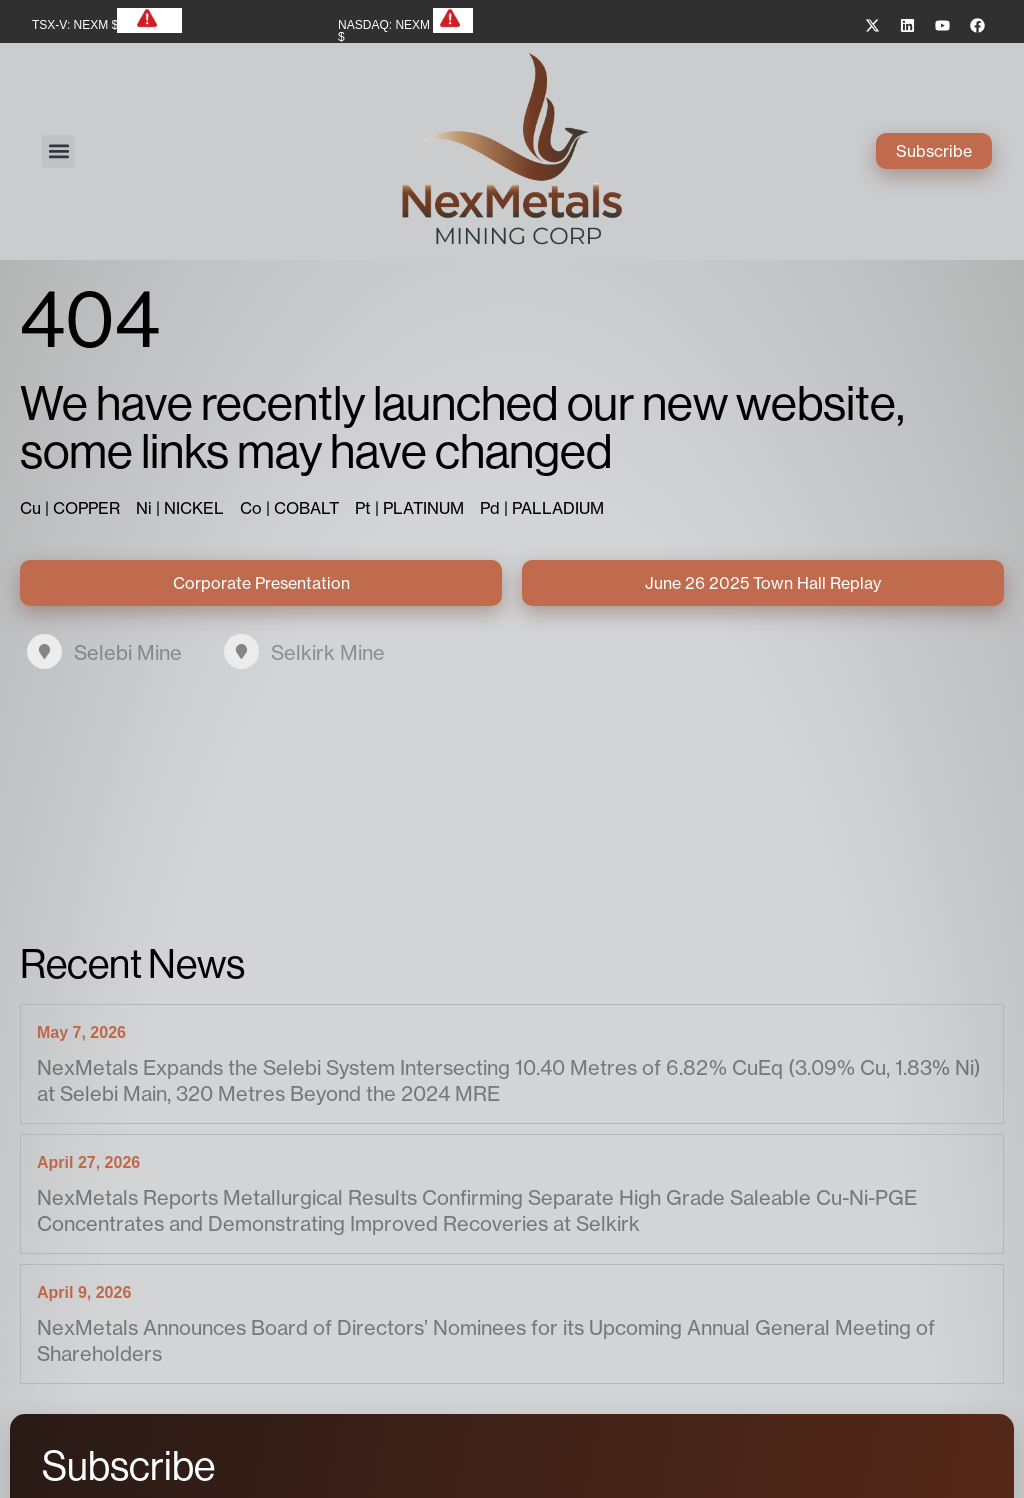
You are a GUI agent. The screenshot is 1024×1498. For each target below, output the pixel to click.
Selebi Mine (128, 652)
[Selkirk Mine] (241, 651)
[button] (58, 151)
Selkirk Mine (328, 652)
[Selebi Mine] (44, 651)
